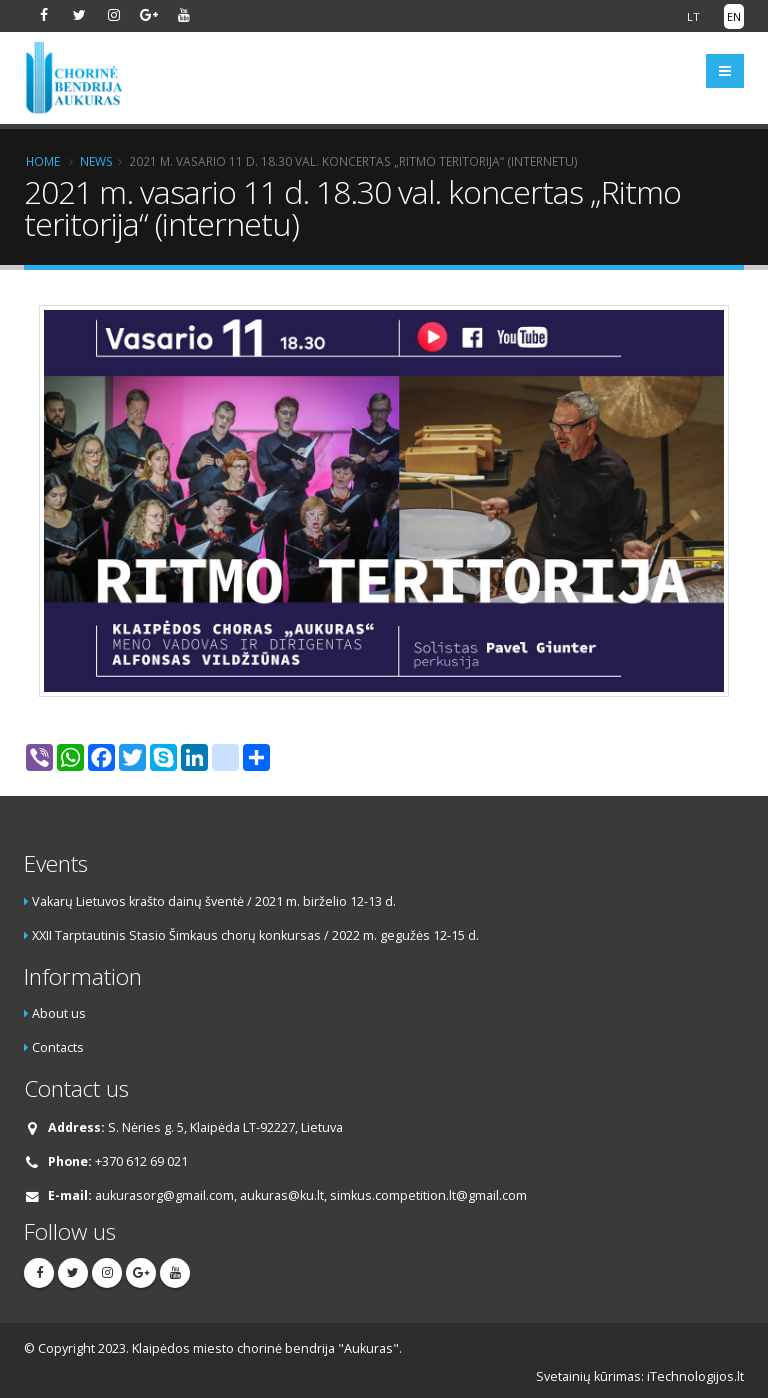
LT (693, 16)
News (96, 161)
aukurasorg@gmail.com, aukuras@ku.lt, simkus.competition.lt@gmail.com (311, 1195)
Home (43, 161)
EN (734, 16)
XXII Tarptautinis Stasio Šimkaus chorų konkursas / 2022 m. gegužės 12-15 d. (255, 935)
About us (59, 1013)
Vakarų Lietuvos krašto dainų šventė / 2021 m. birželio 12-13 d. (214, 901)
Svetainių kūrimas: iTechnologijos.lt (640, 1376)
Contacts (58, 1047)
